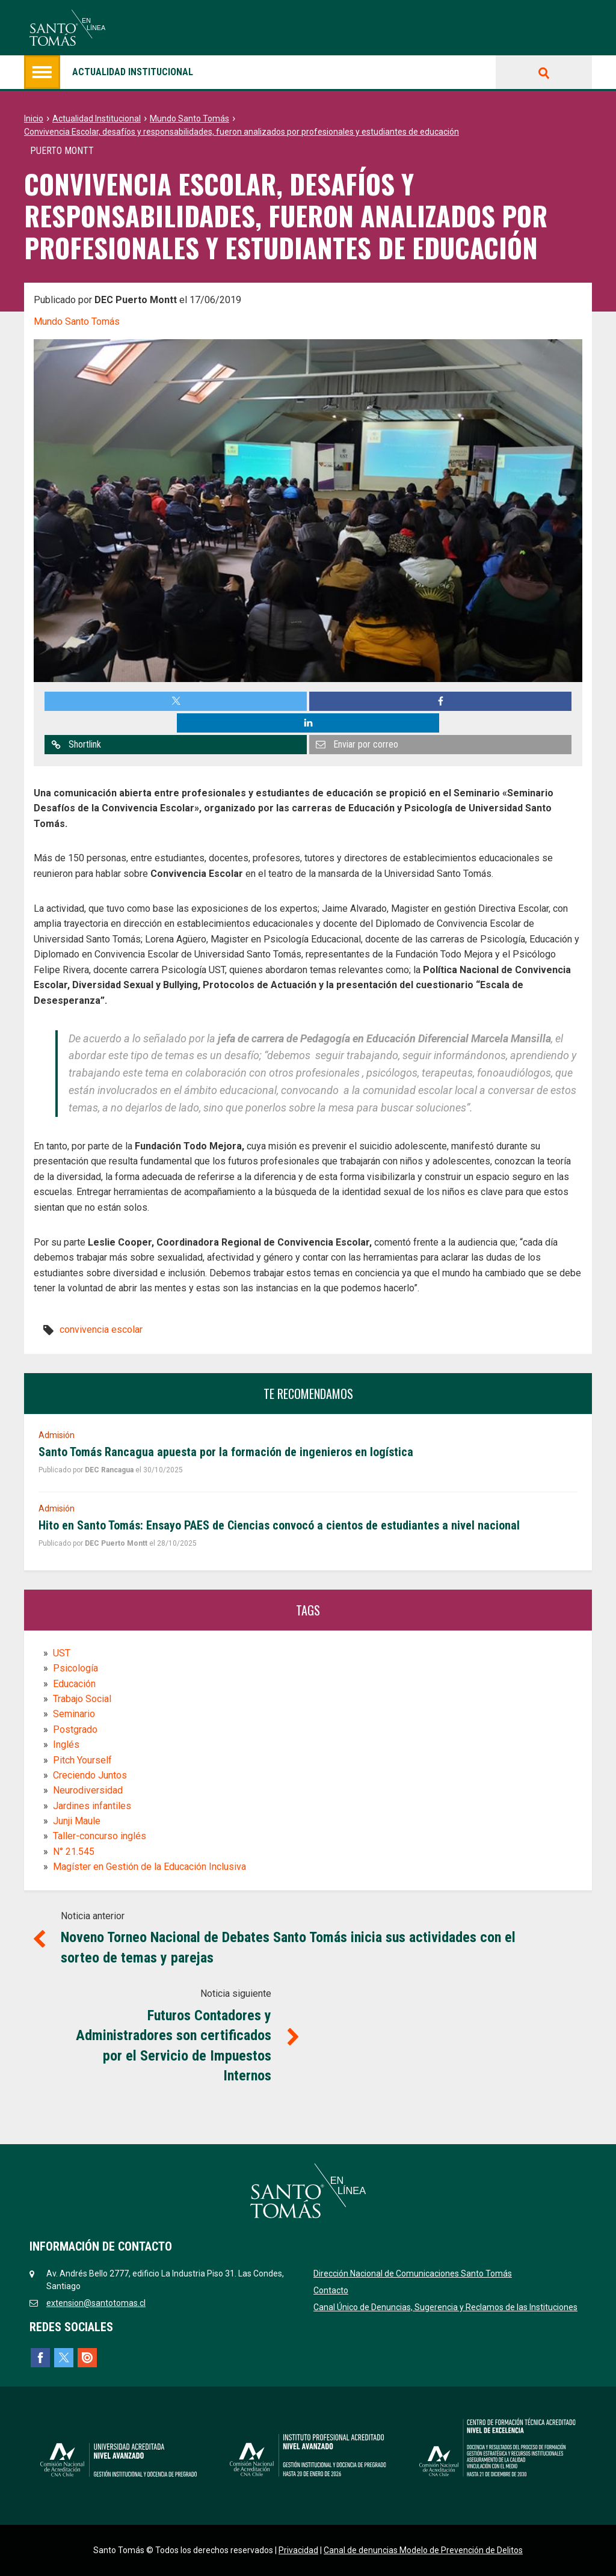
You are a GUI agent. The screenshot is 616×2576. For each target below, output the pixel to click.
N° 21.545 (73, 1851)
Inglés (66, 1744)
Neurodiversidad (88, 1790)
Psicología (75, 1668)
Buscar (544, 72)
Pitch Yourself (82, 1760)
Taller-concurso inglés (99, 1836)
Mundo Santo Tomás (189, 118)
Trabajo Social (82, 1699)
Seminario (74, 1714)
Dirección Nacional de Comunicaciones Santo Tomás (412, 2273)
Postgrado (75, 1729)
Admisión (56, 1435)
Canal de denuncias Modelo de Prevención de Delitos (423, 2550)
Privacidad (298, 2550)
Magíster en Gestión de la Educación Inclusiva (149, 1866)
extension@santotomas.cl (96, 2303)
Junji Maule (76, 1821)
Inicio (33, 118)
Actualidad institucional (108, 72)
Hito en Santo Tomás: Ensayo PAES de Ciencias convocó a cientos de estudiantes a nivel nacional (279, 1525)
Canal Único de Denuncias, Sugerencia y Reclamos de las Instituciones (445, 2307)
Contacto (330, 2290)
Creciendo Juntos (90, 1775)
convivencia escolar (101, 1330)
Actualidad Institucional (96, 118)
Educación (74, 1683)
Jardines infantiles (92, 1806)
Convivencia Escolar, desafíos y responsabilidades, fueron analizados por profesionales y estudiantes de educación (241, 132)
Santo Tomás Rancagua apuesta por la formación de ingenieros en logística (225, 1452)
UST (61, 1653)
